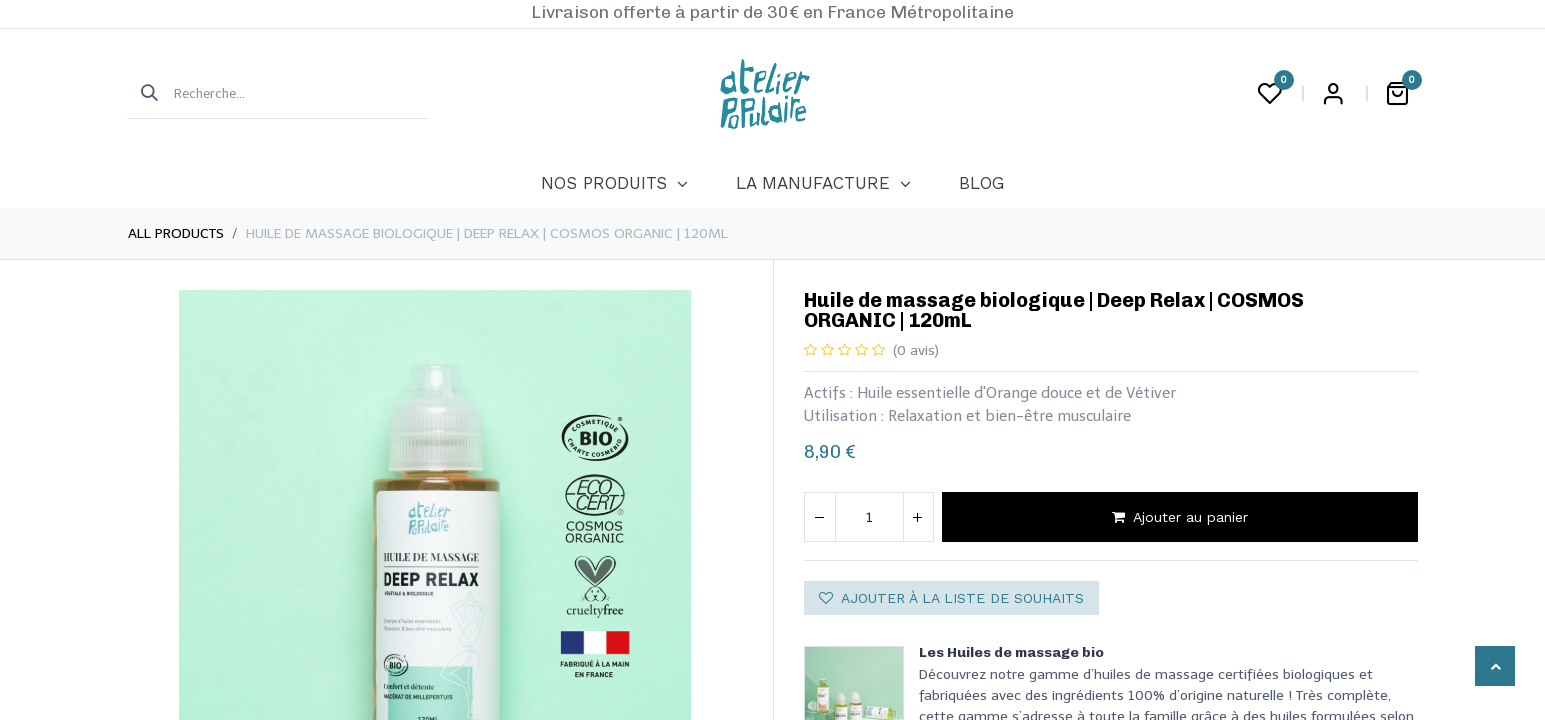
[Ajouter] (918, 517)
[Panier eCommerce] (1398, 94)
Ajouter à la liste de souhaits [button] (951, 598)
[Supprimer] (820, 517)
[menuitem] (614, 184)
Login (1334, 94)
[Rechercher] (143, 94)
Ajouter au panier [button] (1180, 517)
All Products (176, 233)
